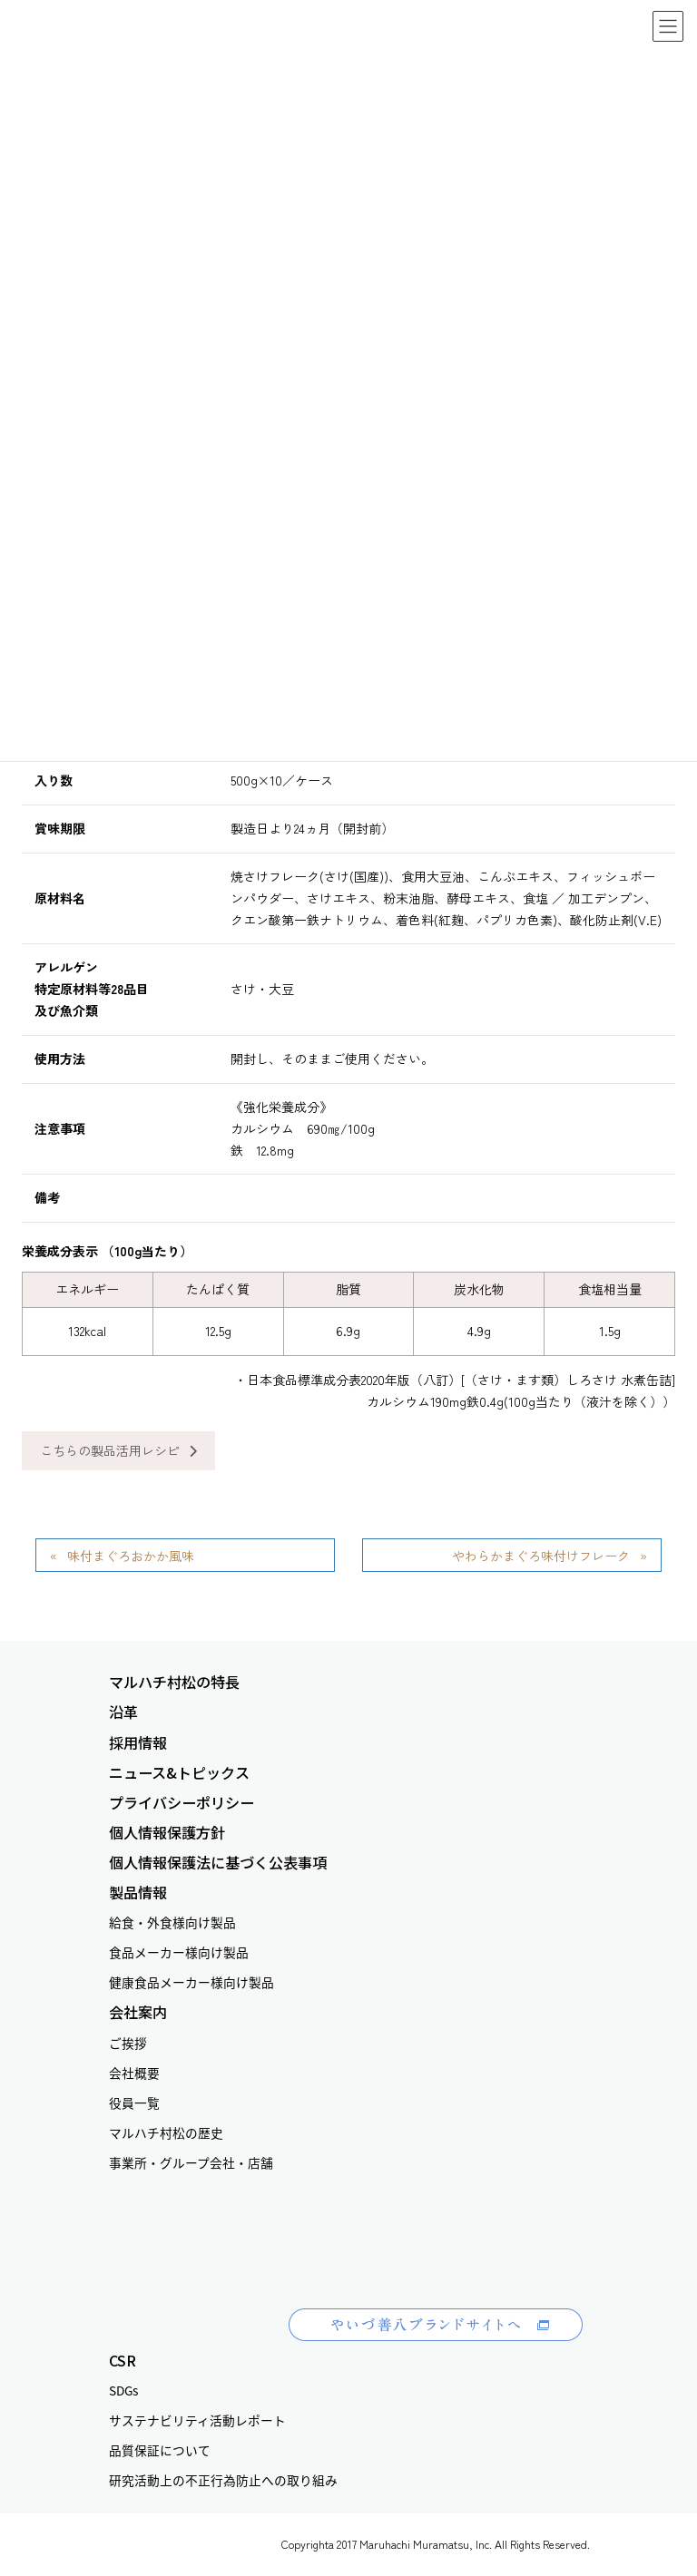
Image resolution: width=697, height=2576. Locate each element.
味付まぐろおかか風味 (130, 1556)
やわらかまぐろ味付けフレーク (541, 1556)
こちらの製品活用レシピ (118, 1450)
